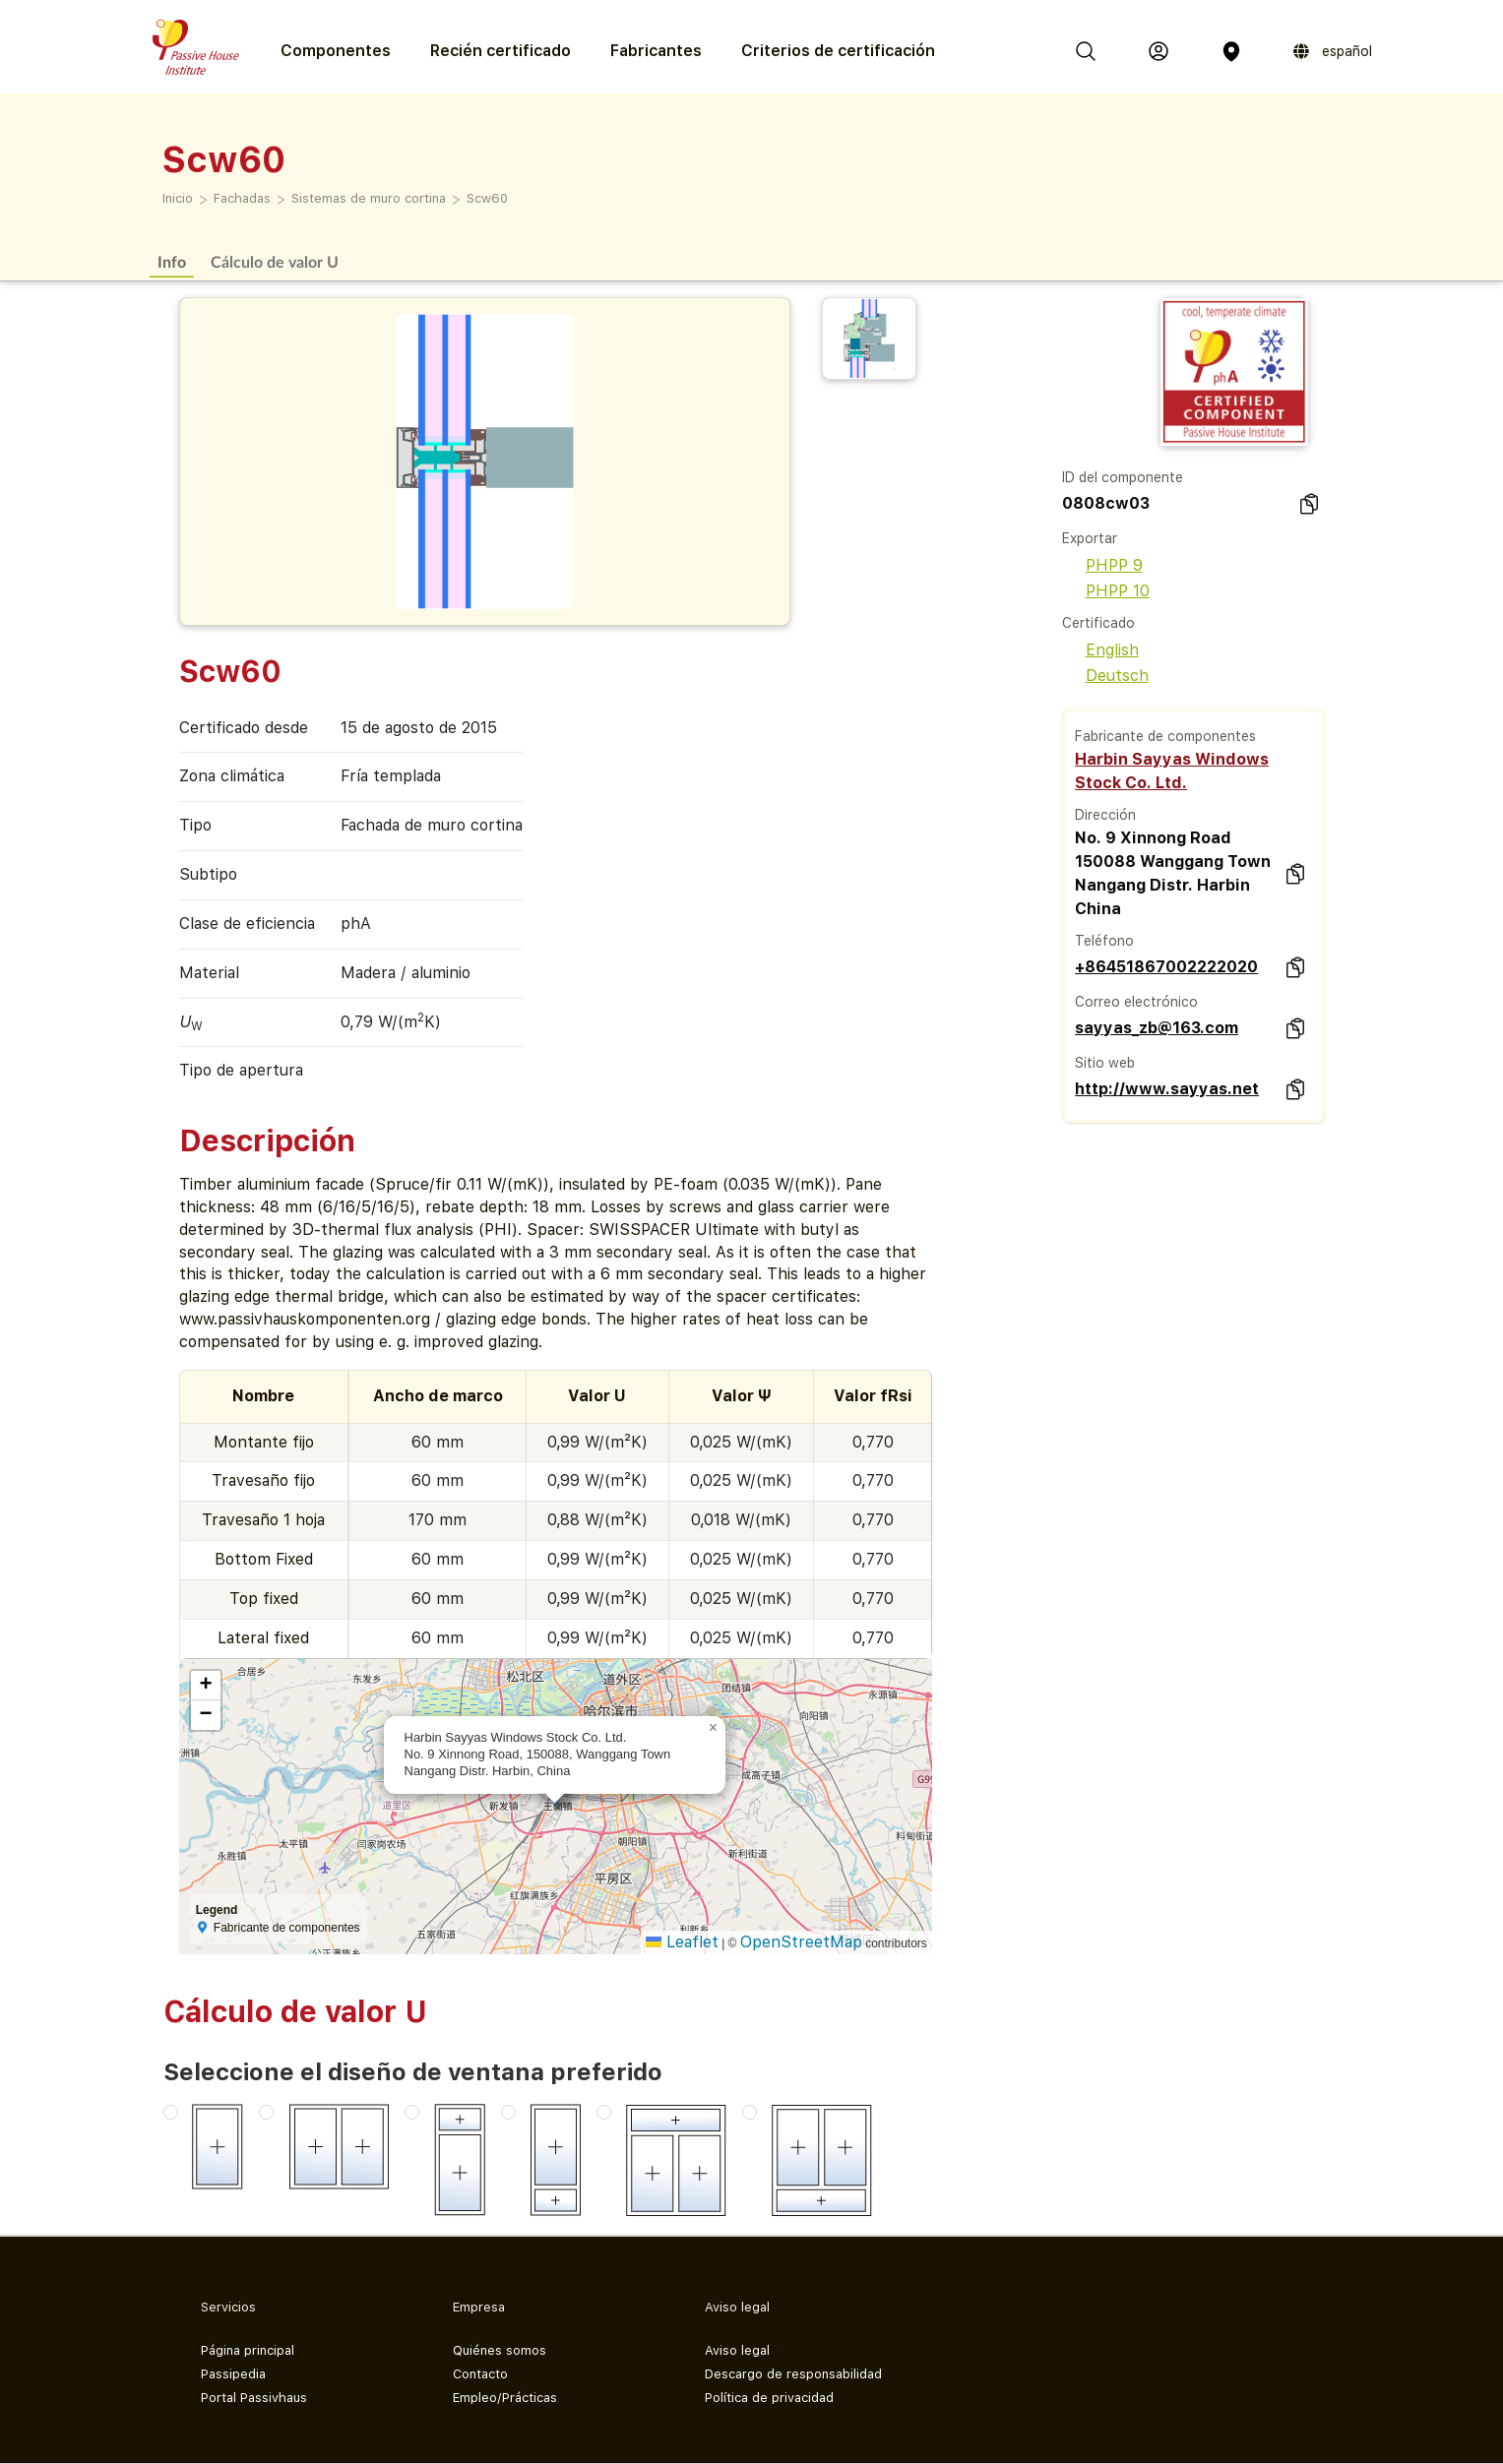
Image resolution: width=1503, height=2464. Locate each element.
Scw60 (487, 198)
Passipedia (233, 2374)
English (1100, 650)
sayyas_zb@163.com (1156, 1027)
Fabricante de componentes (1165, 736)
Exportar (1089, 538)
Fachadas (242, 198)
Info (171, 261)
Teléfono (1104, 941)
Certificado (1098, 623)
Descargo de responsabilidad (793, 2374)
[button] (713, 1728)
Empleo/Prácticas (505, 2397)
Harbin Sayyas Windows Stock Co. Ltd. (1172, 771)
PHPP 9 (1102, 565)
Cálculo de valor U (275, 261)
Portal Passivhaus (254, 2397)
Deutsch (1105, 675)
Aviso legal (737, 2350)
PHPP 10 (1106, 591)
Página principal (247, 2350)
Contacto (480, 2374)
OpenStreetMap (801, 1942)
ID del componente (1122, 477)
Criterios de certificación (838, 50)
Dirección (1105, 815)
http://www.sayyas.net (1167, 1088)
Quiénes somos (499, 2350)
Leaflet (682, 1942)
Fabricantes (656, 50)
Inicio (177, 198)
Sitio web (1105, 1063)
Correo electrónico (1136, 1002)
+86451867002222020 (1166, 966)
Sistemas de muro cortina (368, 198)
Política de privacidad (769, 2397)
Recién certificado (500, 50)
